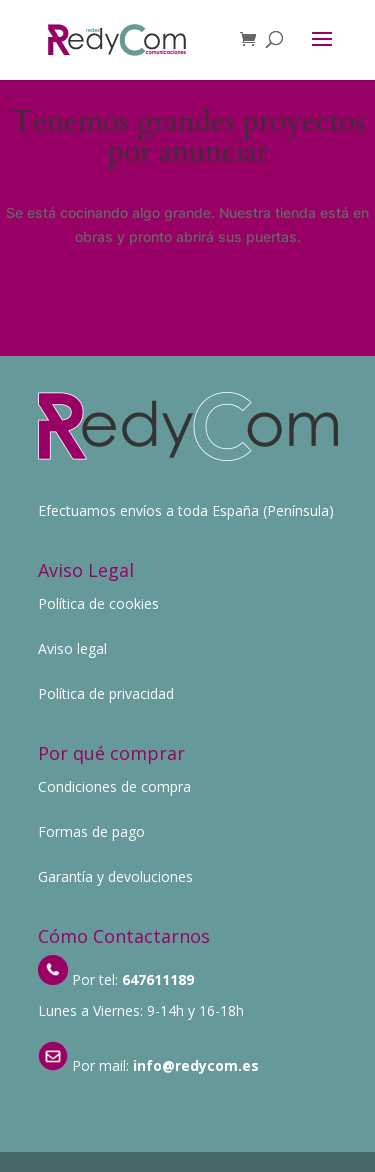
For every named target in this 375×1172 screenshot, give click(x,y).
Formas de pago (91, 831)
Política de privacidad (106, 693)
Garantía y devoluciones (115, 876)
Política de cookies (98, 603)
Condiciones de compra (114, 786)
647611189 (158, 979)
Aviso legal (72, 648)
